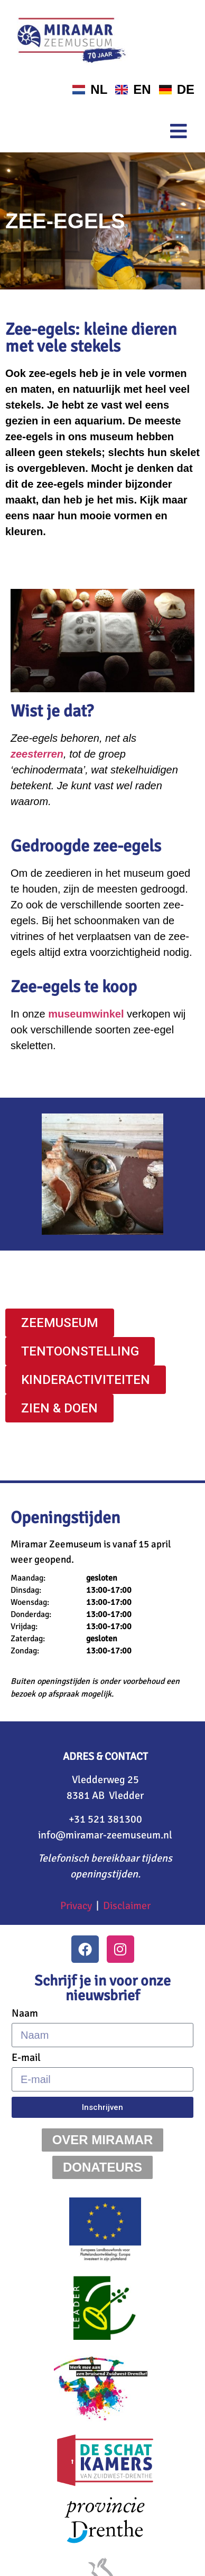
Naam (25, 2013)
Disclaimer (127, 1905)
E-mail (26, 2057)
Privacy (76, 1905)
